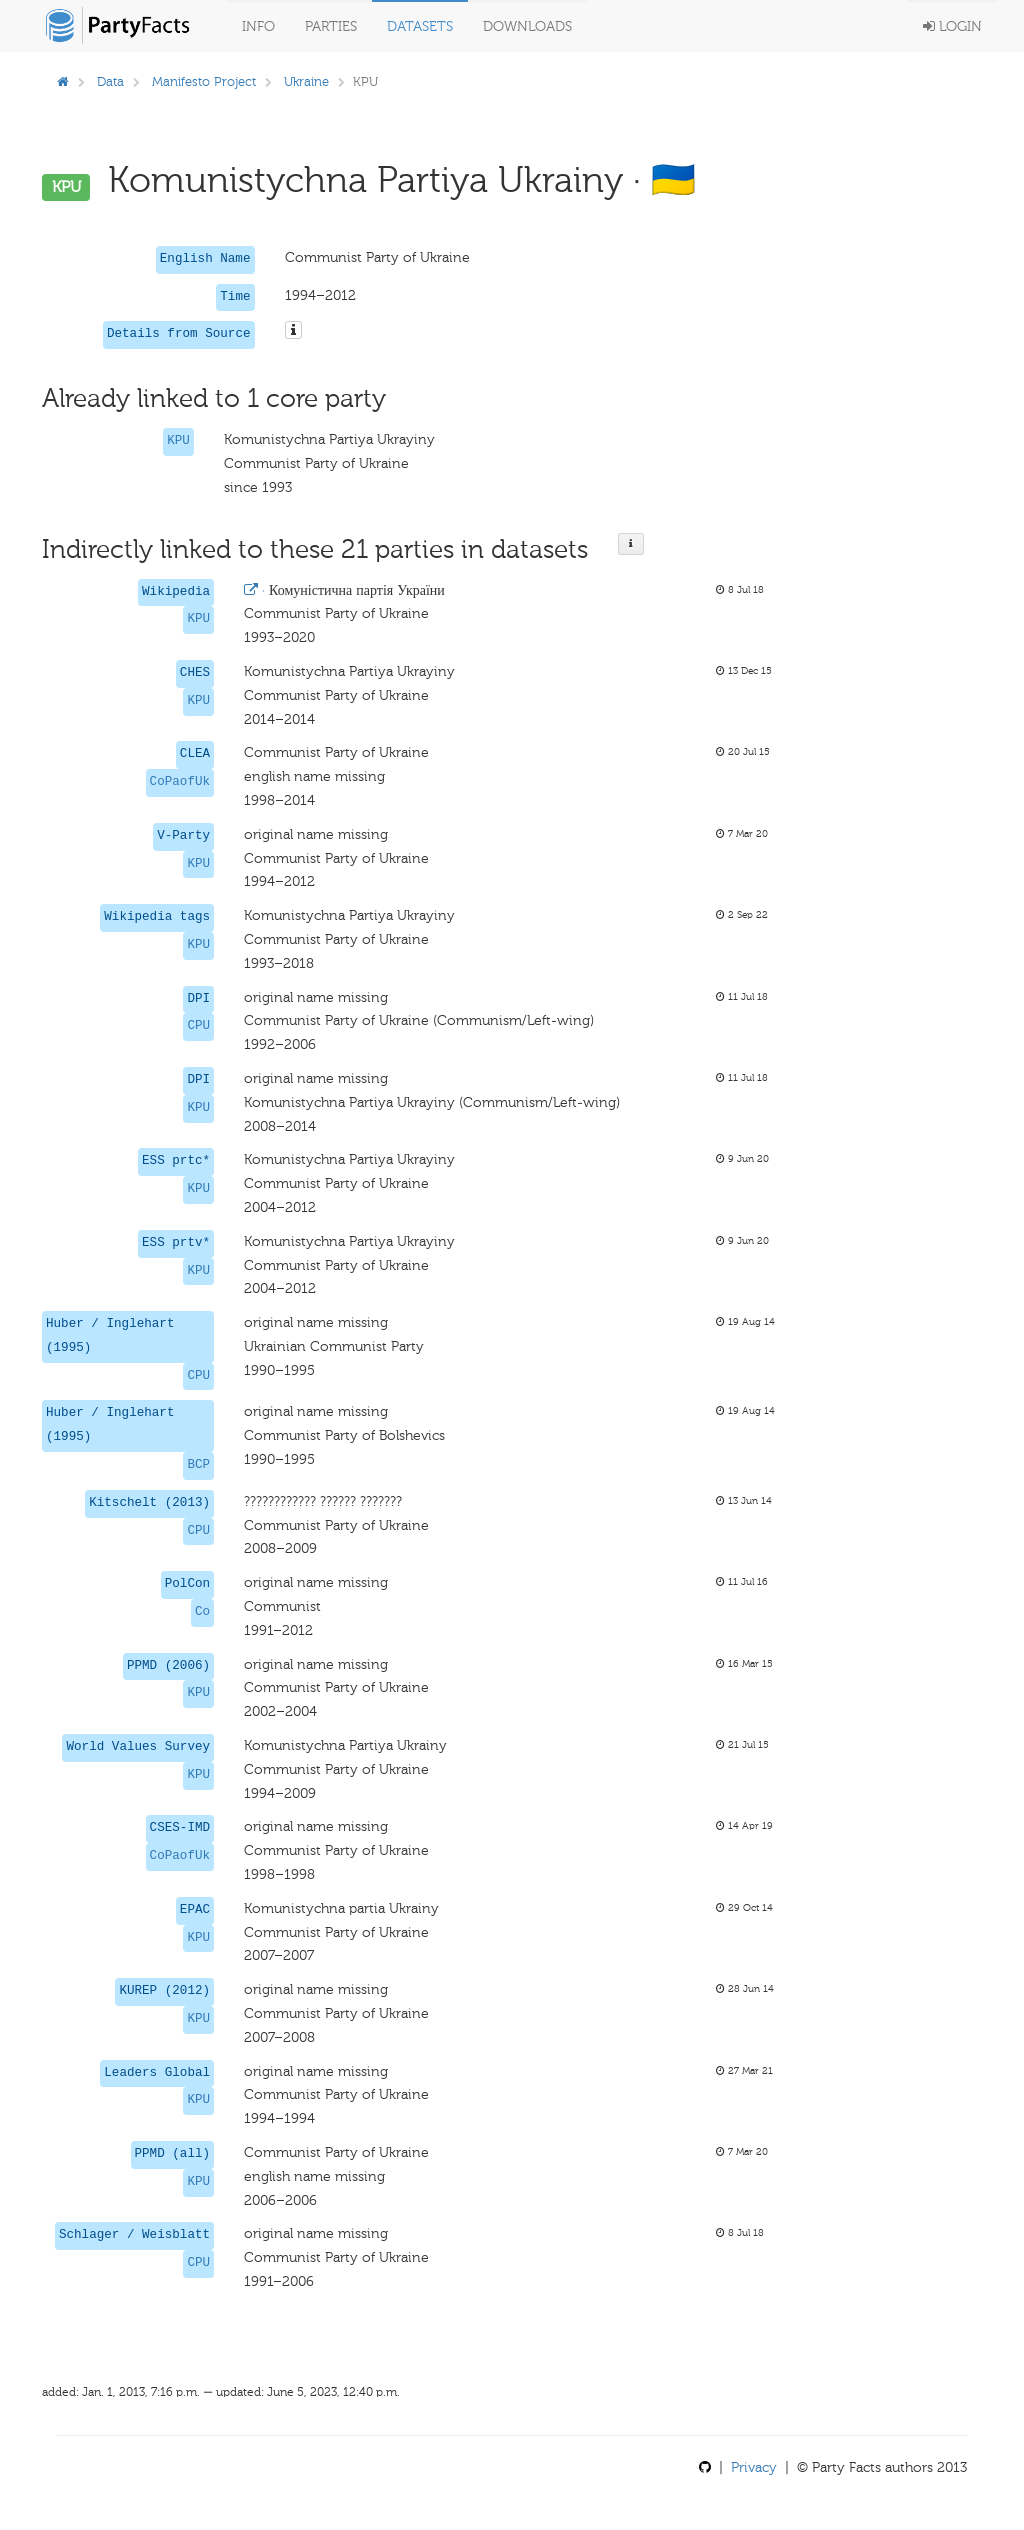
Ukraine (306, 81)
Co (202, 1612)
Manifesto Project (204, 81)
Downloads (527, 26)
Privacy (754, 2467)
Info (258, 26)
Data (110, 81)
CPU (198, 1026)
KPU (178, 441)
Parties (331, 26)
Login (952, 26)
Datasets (420, 26)
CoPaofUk (180, 782)
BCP (198, 1465)
